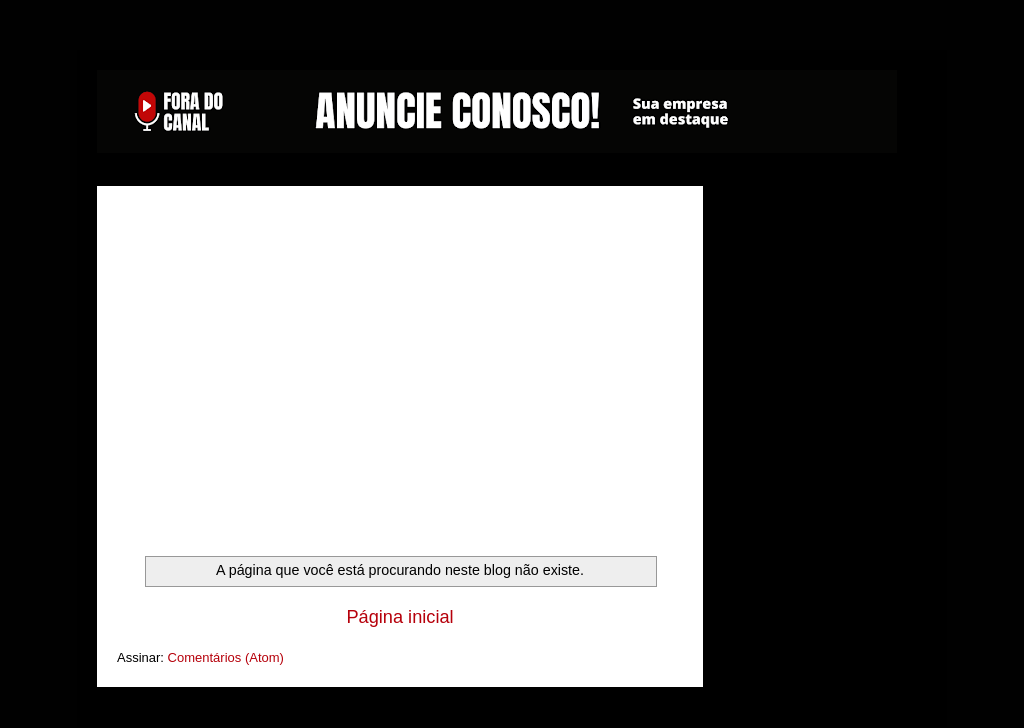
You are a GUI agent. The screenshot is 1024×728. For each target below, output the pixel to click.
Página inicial (399, 617)
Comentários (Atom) (226, 657)
